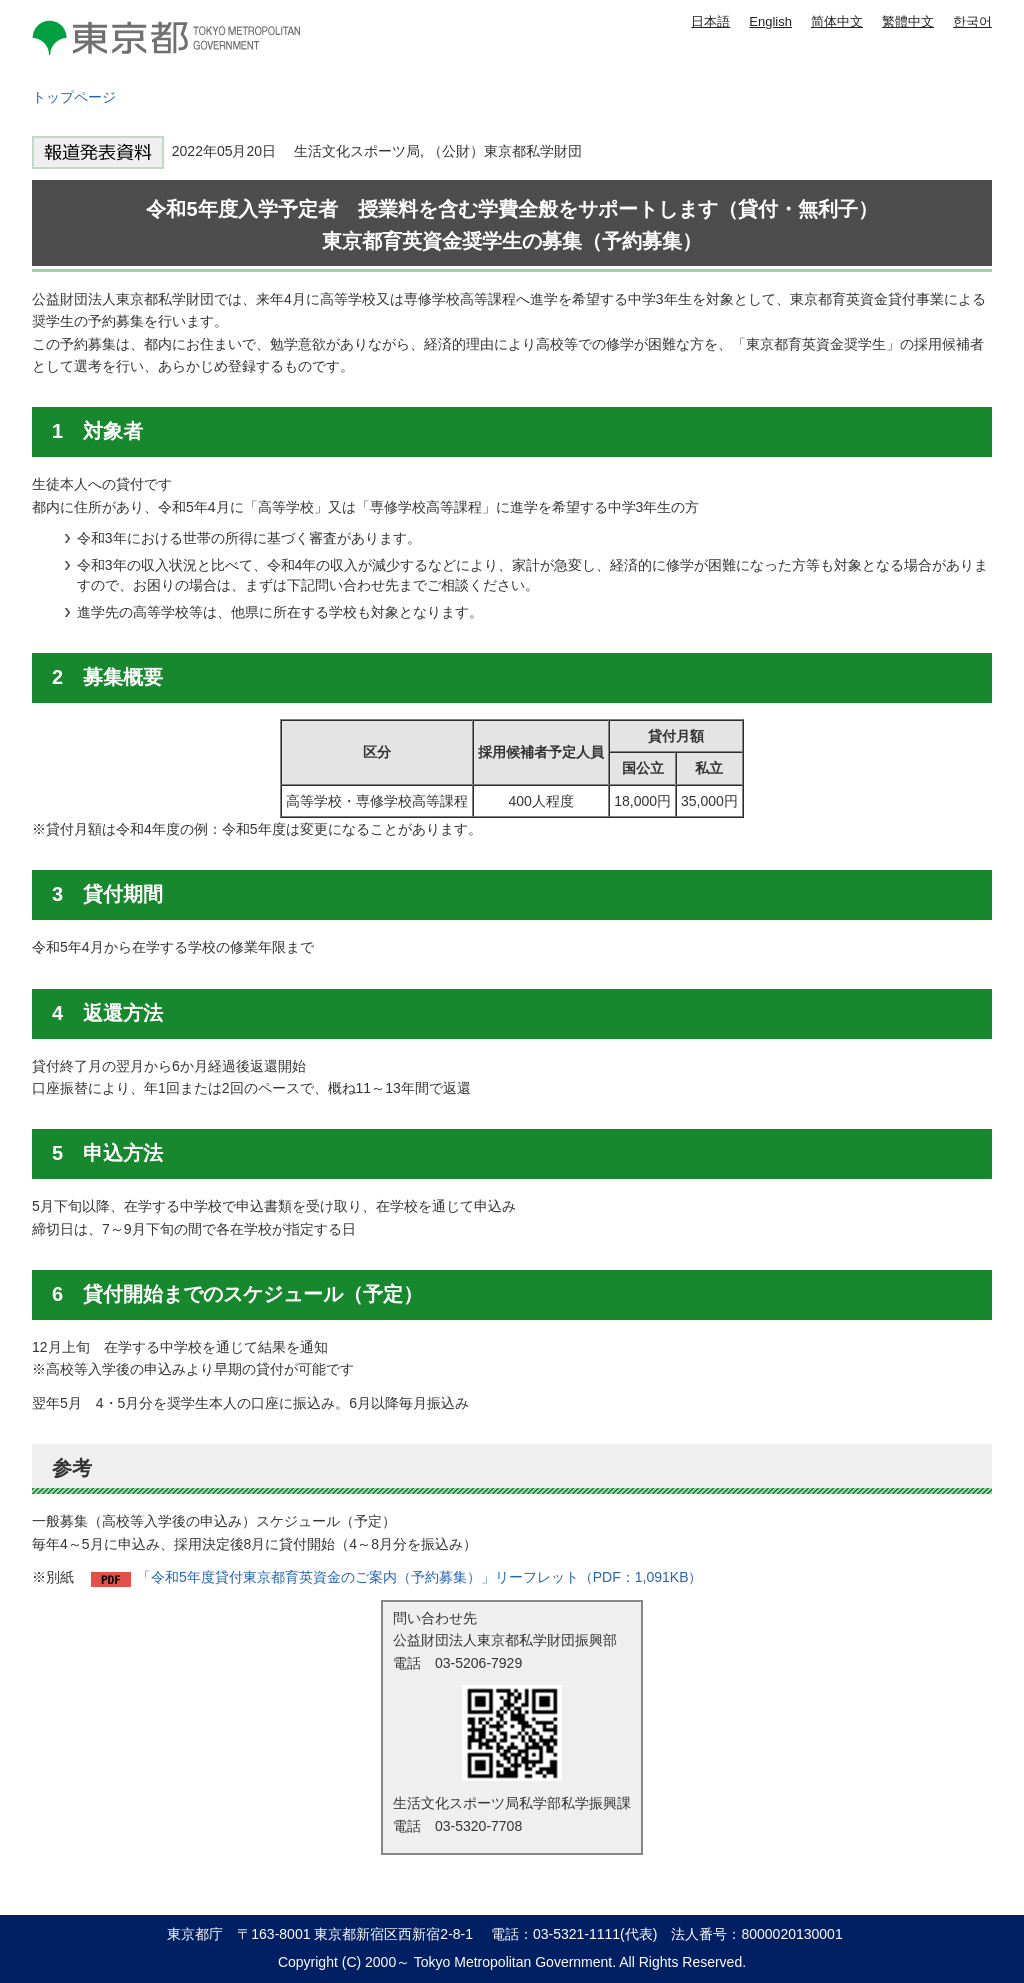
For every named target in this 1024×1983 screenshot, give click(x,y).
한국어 (972, 21)
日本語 (710, 21)
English (770, 21)
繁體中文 (908, 21)
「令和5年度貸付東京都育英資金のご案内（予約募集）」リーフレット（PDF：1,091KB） (420, 1577)
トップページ (74, 97)
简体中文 (837, 21)
